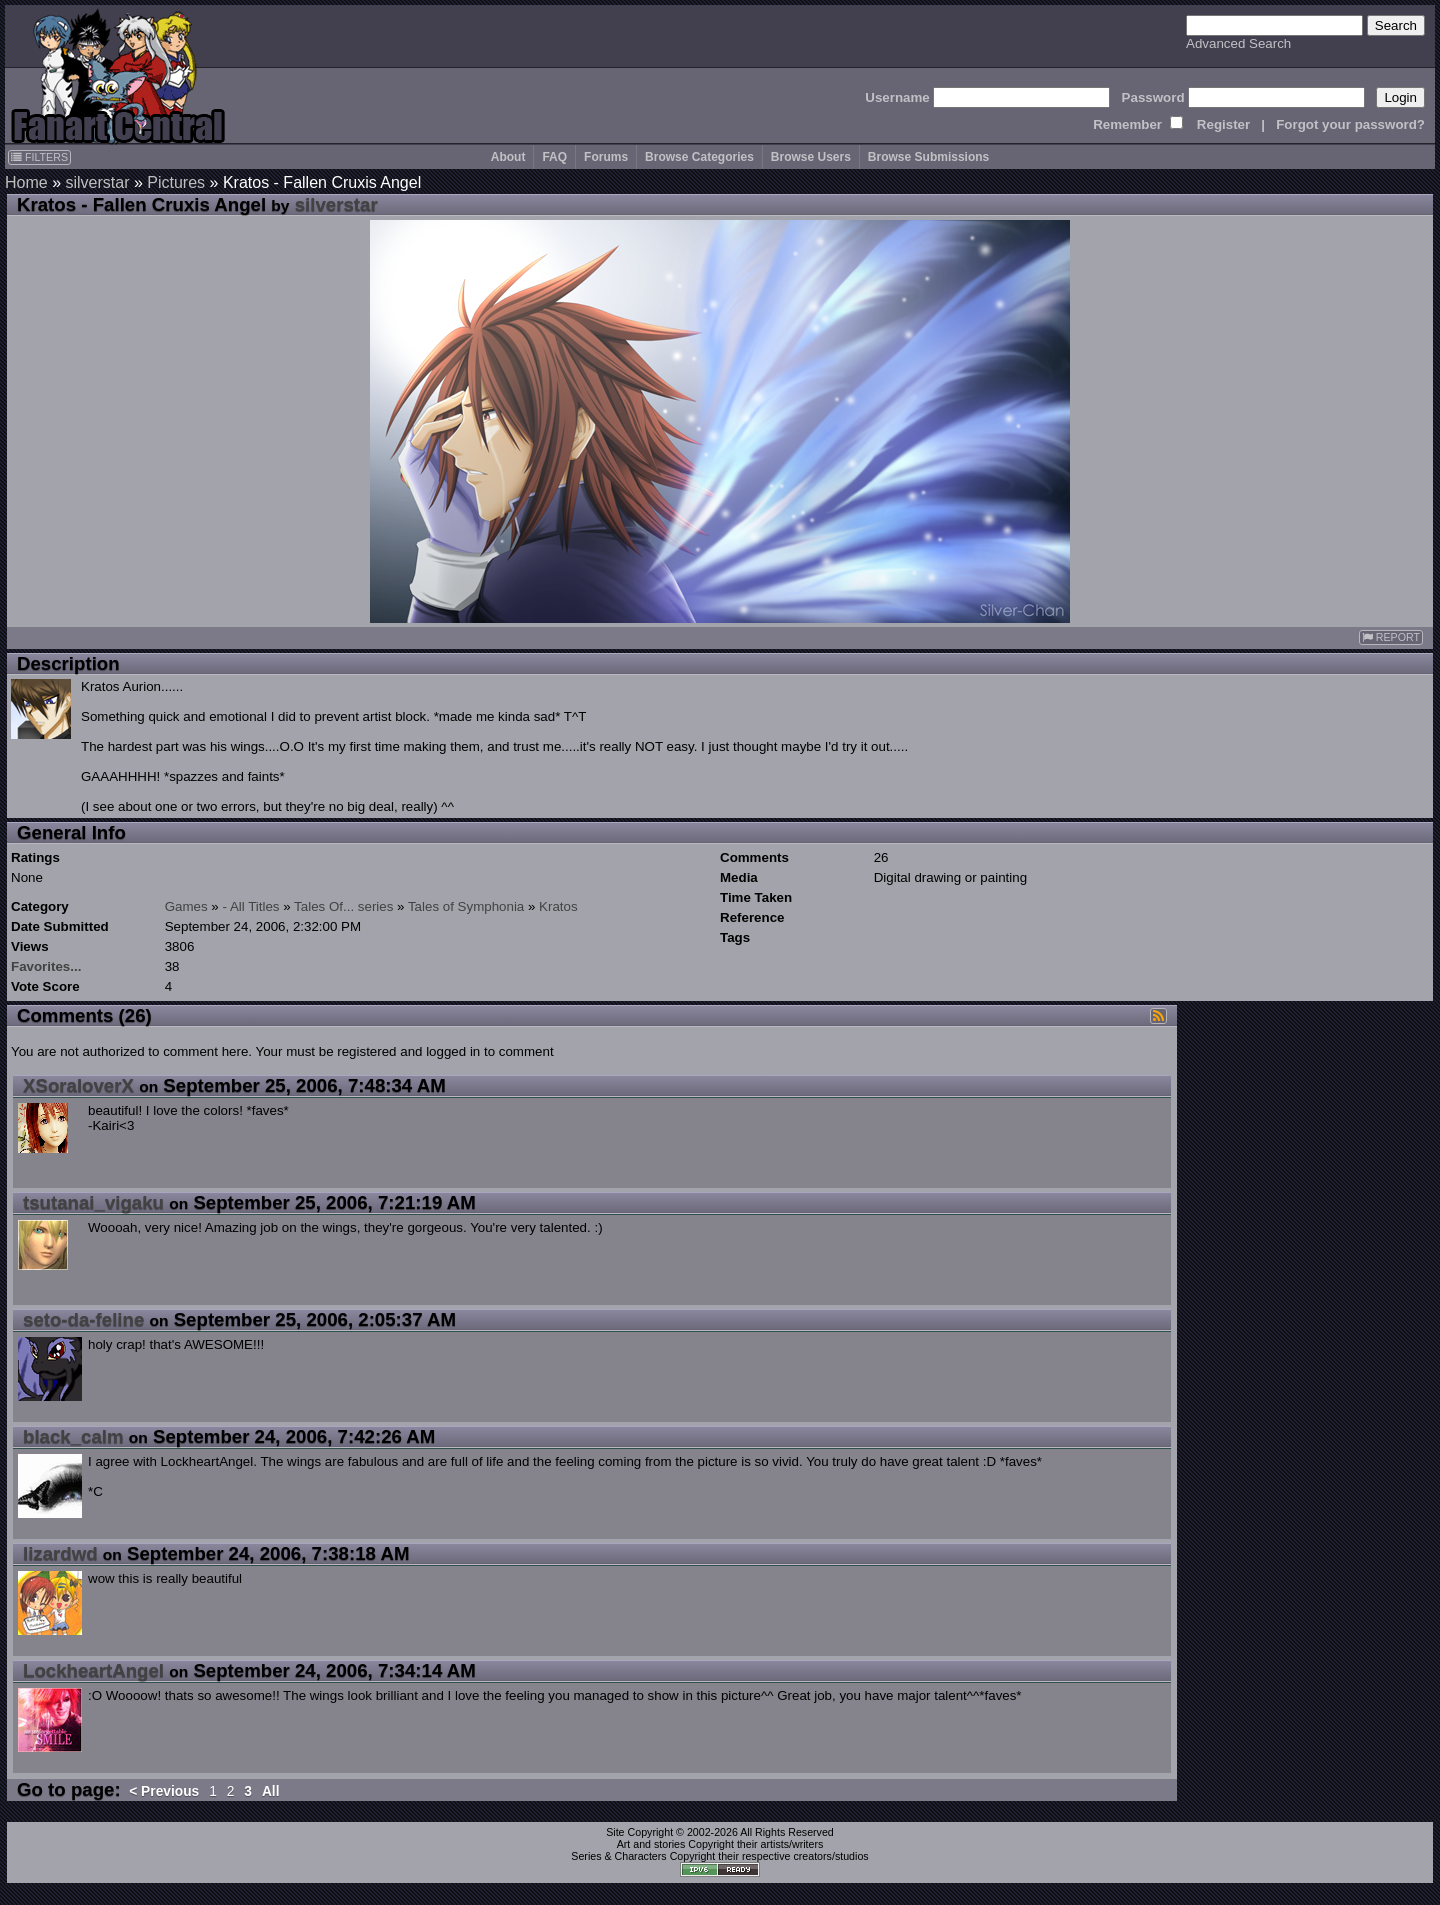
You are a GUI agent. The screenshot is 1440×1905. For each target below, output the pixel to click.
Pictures (176, 182)
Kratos (558, 906)
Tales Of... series (343, 906)
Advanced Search (1238, 43)
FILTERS (39, 157)
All (271, 1791)
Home (26, 182)
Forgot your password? (1350, 124)
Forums (606, 157)
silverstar (97, 182)
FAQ (554, 157)
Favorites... (46, 966)
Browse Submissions (928, 157)
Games (186, 906)
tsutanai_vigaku (93, 1202)
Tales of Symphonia (466, 906)
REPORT (1391, 637)
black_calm (73, 1436)
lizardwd (60, 1553)
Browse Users (811, 157)
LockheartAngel (93, 1670)
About (508, 157)
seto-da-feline (83, 1319)
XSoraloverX (78, 1085)
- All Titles (251, 906)
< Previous (164, 1791)
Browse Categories (699, 157)
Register (1223, 124)
